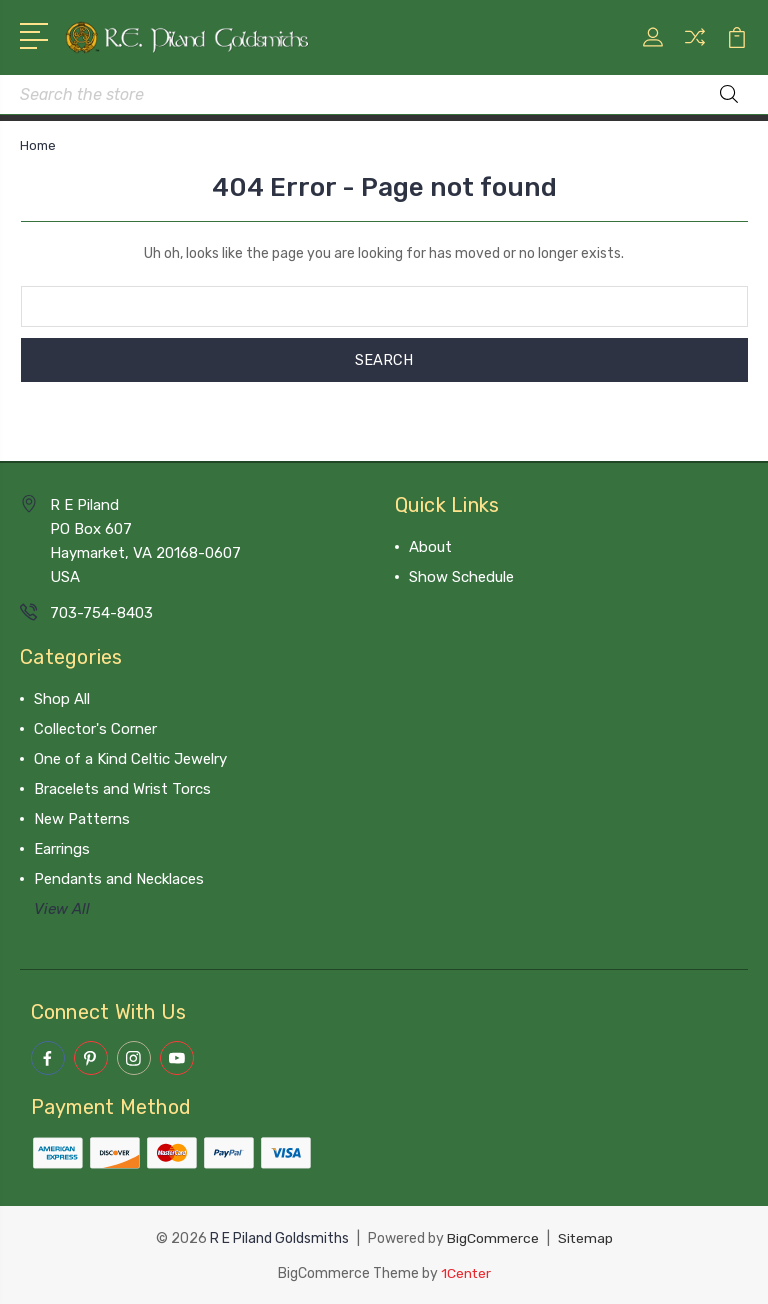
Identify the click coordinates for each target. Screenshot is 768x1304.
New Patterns (82, 819)
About (430, 547)
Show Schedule (461, 577)
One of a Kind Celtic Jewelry (130, 759)
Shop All (62, 699)
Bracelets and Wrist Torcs (122, 789)
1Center (465, 1271)
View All (62, 909)
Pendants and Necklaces (119, 879)
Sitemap (585, 1237)
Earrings (62, 849)
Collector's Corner (95, 729)
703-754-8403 (101, 613)
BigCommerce (492, 1237)
